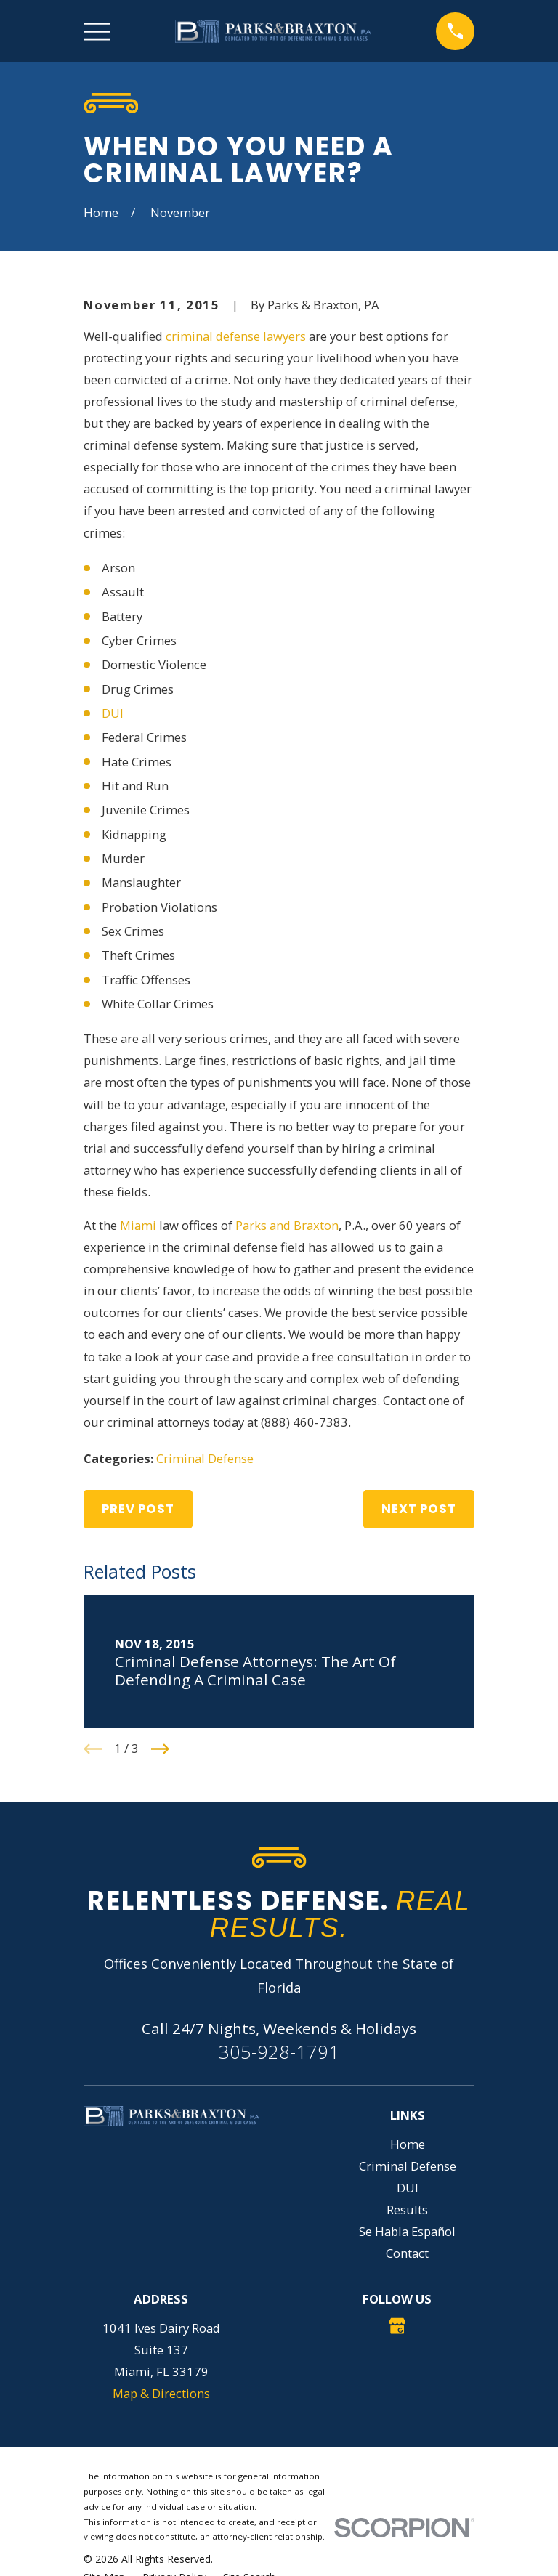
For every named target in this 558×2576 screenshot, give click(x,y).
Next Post (418, 1509)
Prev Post (138, 1509)
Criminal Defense (205, 1458)
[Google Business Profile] (397, 2325)
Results (407, 2209)
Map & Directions (161, 2393)
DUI (113, 713)
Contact (407, 2253)
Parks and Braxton (287, 1225)
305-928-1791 (279, 2052)
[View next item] (160, 1749)
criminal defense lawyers (236, 336)
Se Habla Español (407, 2231)
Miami (138, 1225)
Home (407, 2144)
